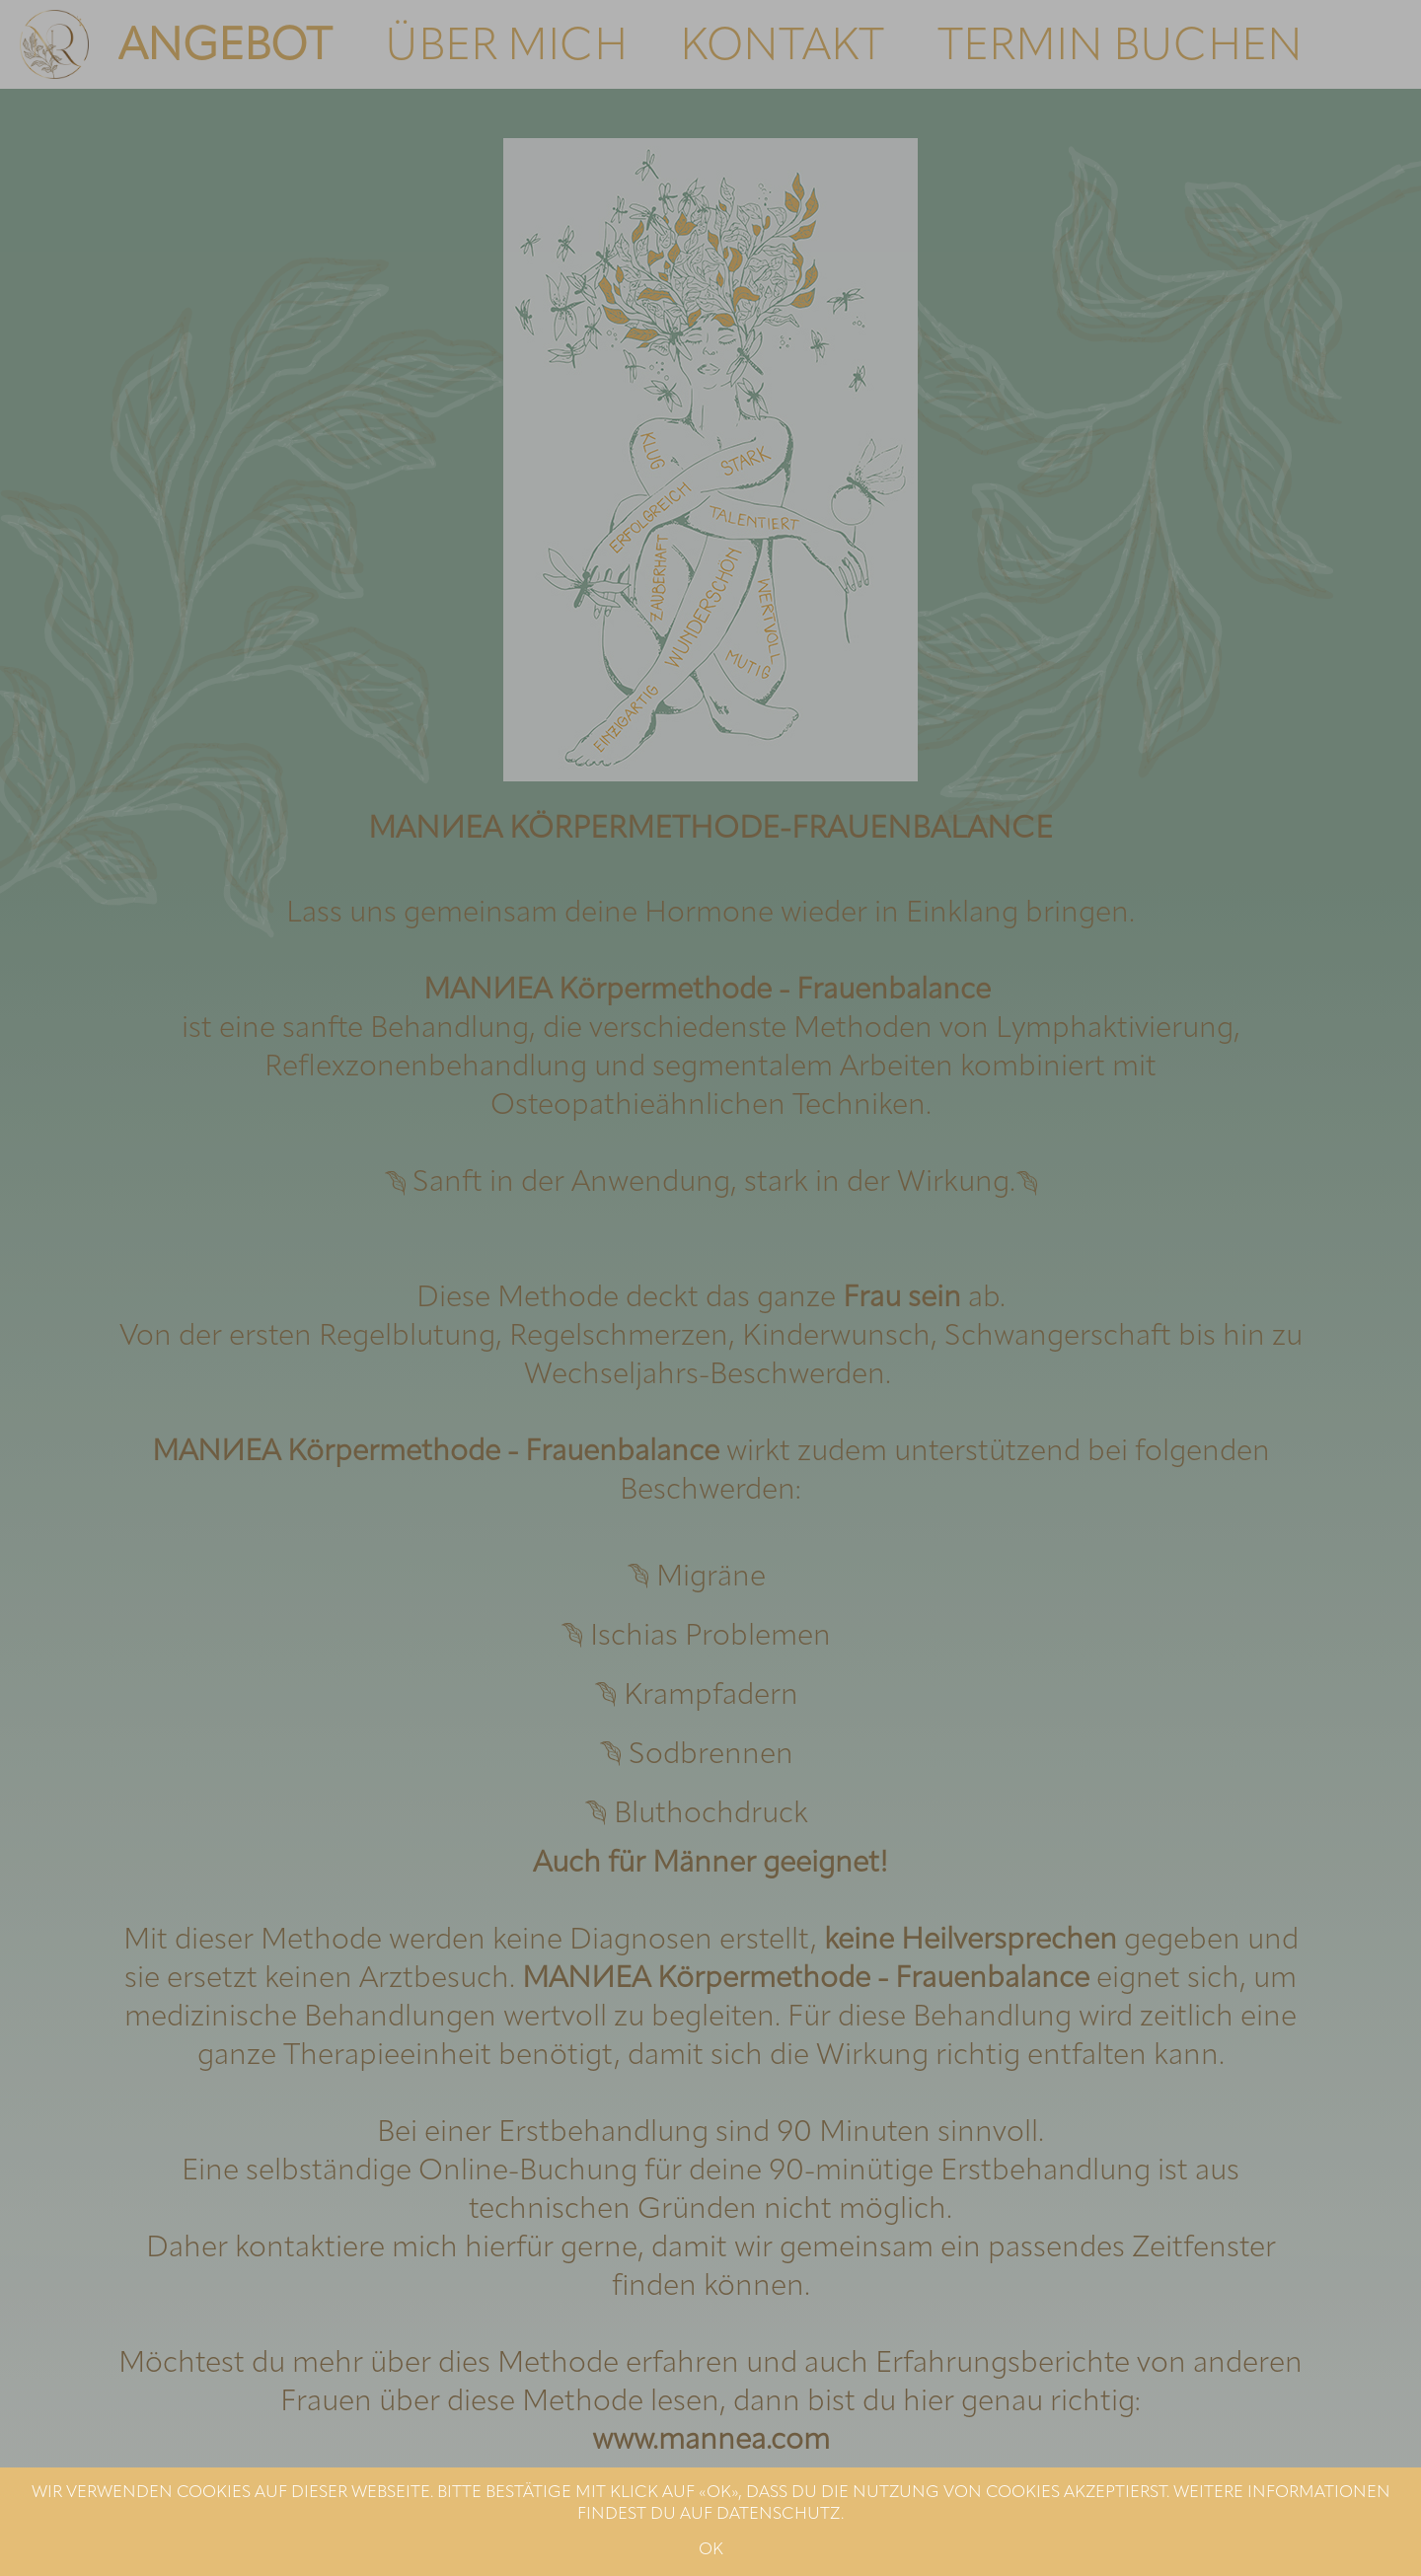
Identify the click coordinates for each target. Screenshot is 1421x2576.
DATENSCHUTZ (778, 2514)
